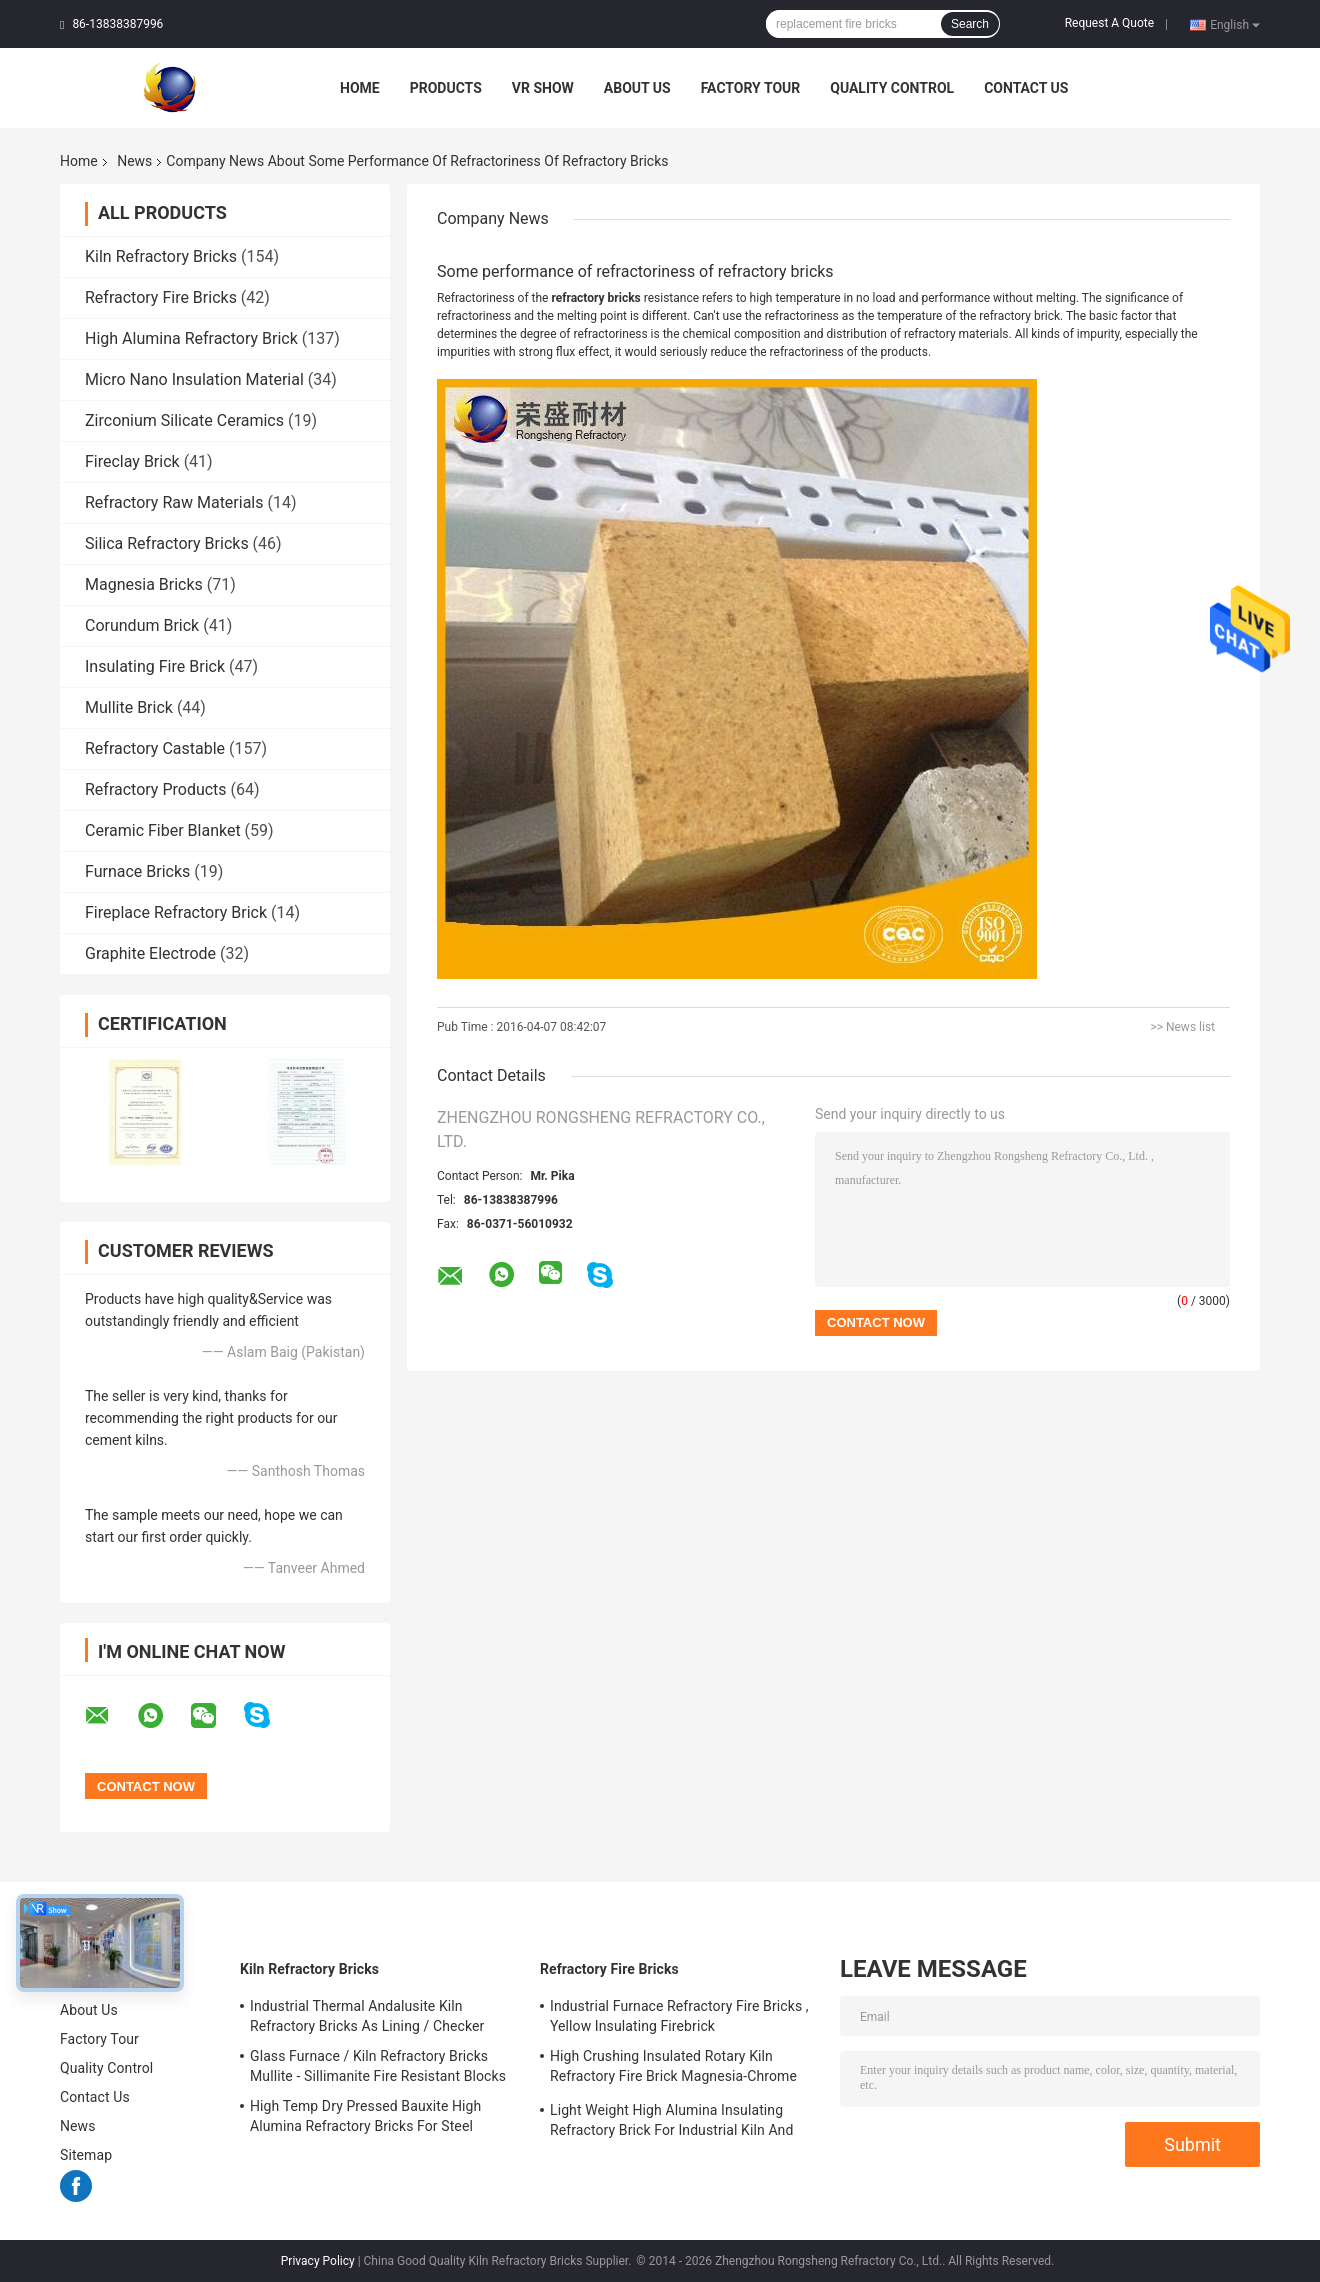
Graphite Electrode (150, 953)
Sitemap (86, 2155)
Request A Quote (1109, 23)
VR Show (543, 88)
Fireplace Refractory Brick (176, 912)
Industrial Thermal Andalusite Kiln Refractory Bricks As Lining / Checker (367, 2016)
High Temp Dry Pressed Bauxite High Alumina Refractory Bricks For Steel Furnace (365, 2119)
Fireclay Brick (132, 461)
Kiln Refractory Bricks (161, 256)
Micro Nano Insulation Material (194, 379)
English (1235, 24)
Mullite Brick (129, 707)
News (134, 161)
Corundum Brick (142, 625)
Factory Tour (751, 88)
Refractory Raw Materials (174, 502)
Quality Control (892, 88)
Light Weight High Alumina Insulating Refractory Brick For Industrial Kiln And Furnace (671, 2123)
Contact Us (1026, 88)
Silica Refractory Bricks (167, 543)
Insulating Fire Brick (155, 666)
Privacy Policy (318, 2261)
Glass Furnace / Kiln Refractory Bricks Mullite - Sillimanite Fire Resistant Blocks (378, 2066)
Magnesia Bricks (144, 584)
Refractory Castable (155, 748)
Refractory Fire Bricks (161, 297)
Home (360, 88)
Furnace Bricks (137, 871)
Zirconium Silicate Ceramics (184, 420)
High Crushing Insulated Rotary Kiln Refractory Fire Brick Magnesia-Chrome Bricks (673, 2069)
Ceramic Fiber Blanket (163, 830)
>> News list (1182, 1027)
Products (446, 88)
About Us (637, 88)
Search (970, 24)
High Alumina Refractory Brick (191, 338)
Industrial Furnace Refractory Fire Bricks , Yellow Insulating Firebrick (679, 2016)
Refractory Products (156, 789)
